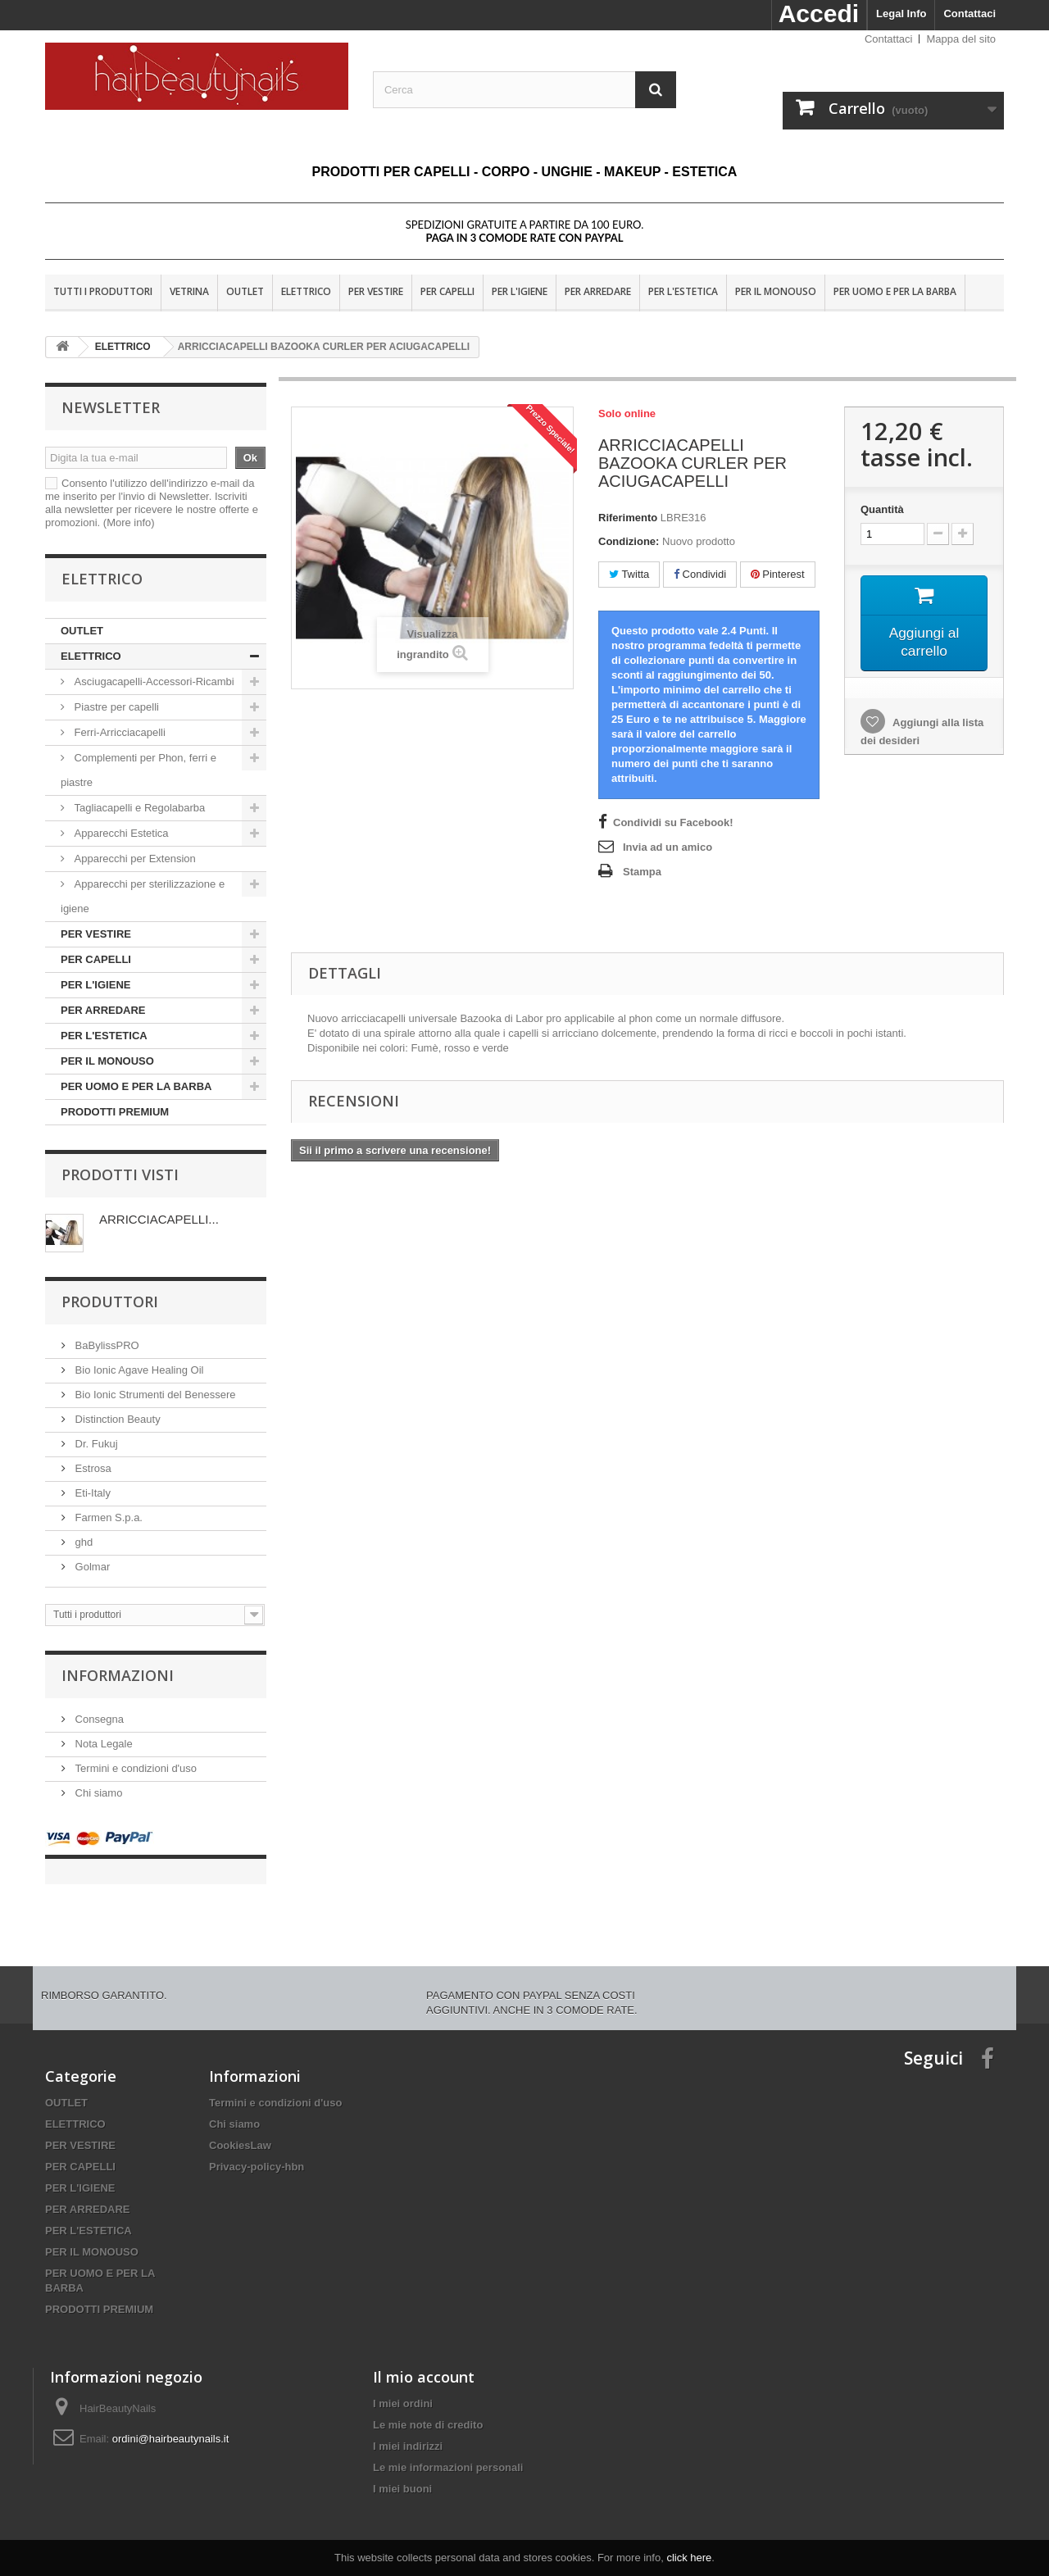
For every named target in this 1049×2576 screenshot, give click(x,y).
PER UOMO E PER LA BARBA (894, 291)
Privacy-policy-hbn (256, 2150)
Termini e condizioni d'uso (134, 1768)
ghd (82, 1542)
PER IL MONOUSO (775, 291)
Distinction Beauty (116, 1419)
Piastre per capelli (115, 707)
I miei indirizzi (408, 2430)
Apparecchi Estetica (120, 833)
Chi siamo (97, 1793)
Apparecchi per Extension (133, 858)
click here (688, 2557)
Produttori (109, 1301)
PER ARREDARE (598, 291)
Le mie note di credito (428, 2408)
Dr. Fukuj (95, 1444)
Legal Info (901, 13)
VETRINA (189, 291)
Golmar (91, 1567)
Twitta (629, 574)
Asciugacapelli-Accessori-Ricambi (152, 681)
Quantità (882, 509)
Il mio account (424, 2360)
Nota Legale (102, 1744)
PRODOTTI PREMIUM (115, 1112)
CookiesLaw (240, 2129)
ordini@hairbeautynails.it (170, 2422)
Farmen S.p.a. (107, 1517)
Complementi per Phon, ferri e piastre (138, 770)
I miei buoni (402, 2472)
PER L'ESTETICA (683, 291)
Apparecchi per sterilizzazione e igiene (143, 896)
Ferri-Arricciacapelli (118, 732)
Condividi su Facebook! (673, 822)
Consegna (98, 1719)
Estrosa (91, 1468)
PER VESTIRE (375, 291)
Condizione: (628, 541)
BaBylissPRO (105, 1345)
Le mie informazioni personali (448, 2451)
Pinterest (778, 574)
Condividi (700, 574)
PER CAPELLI (447, 291)
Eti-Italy (91, 1493)
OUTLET (245, 291)
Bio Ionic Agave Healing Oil (137, 1370)
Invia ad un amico (667, 847)
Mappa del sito (961, 39)
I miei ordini (403, 2387)
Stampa (642, 871)
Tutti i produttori (102, 291)
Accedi (819, 13)
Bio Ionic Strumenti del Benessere (153, 1394)
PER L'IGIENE (519, 291)
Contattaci (969, 13)
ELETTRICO (306, 291)
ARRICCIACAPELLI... (159, 1219)
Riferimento (627, 517)
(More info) (129, 522)
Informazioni (117, 1675)
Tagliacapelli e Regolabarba (138, 808)
